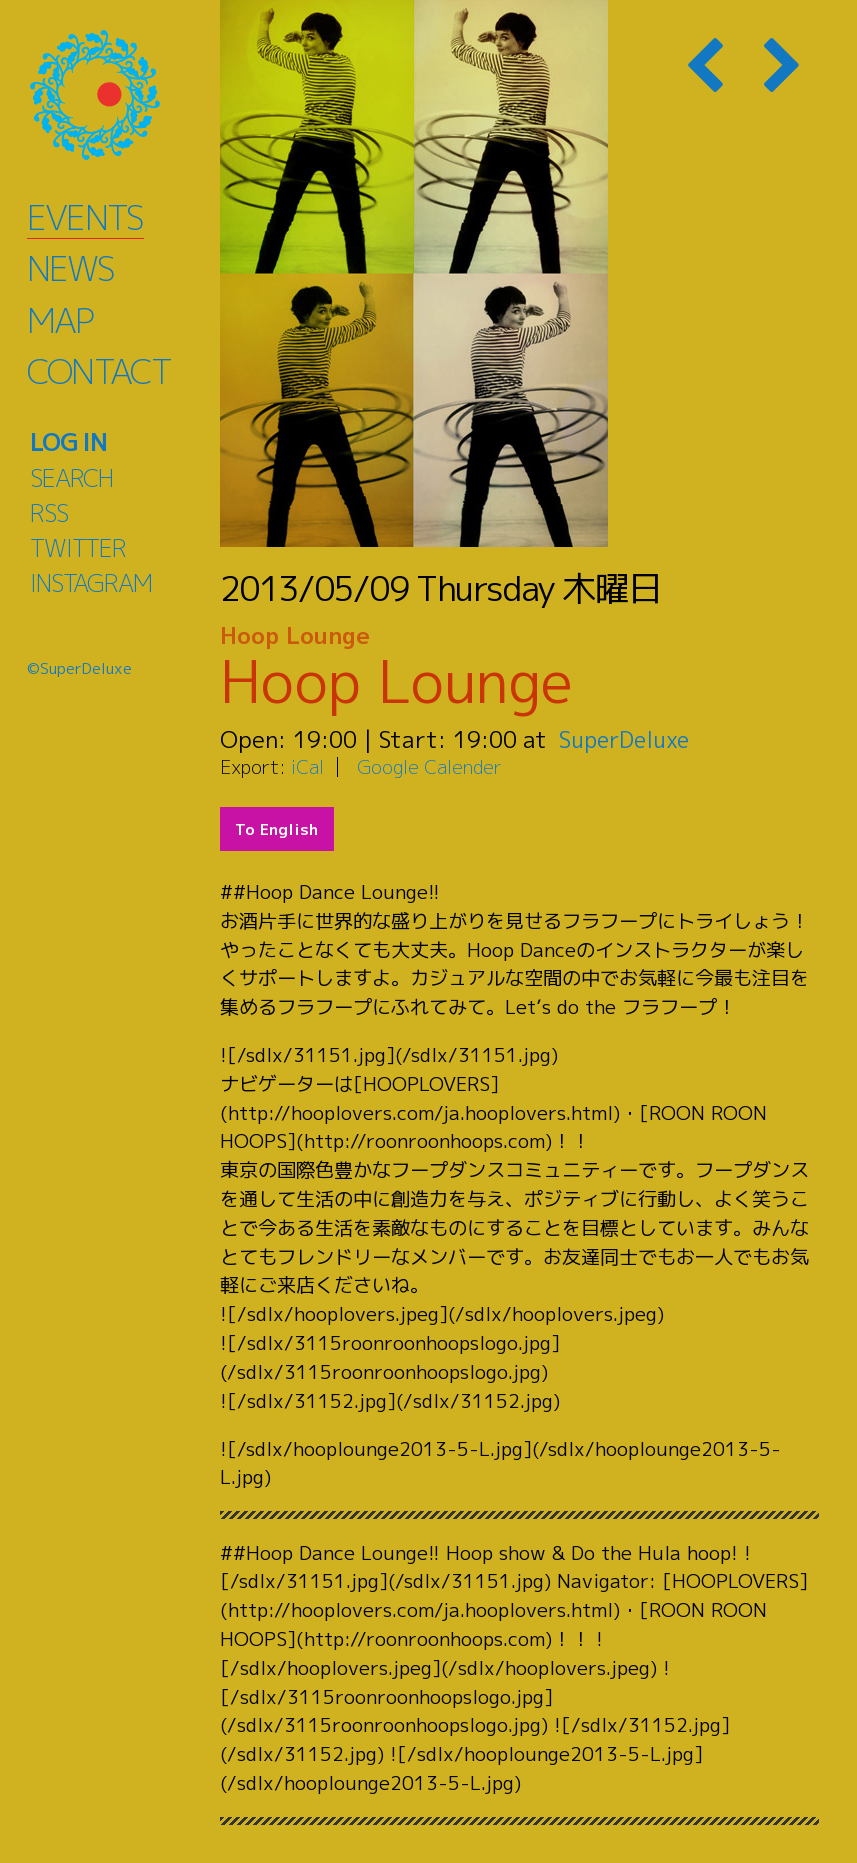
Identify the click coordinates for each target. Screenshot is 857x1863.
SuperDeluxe (627, 739)
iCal (308, 766)
